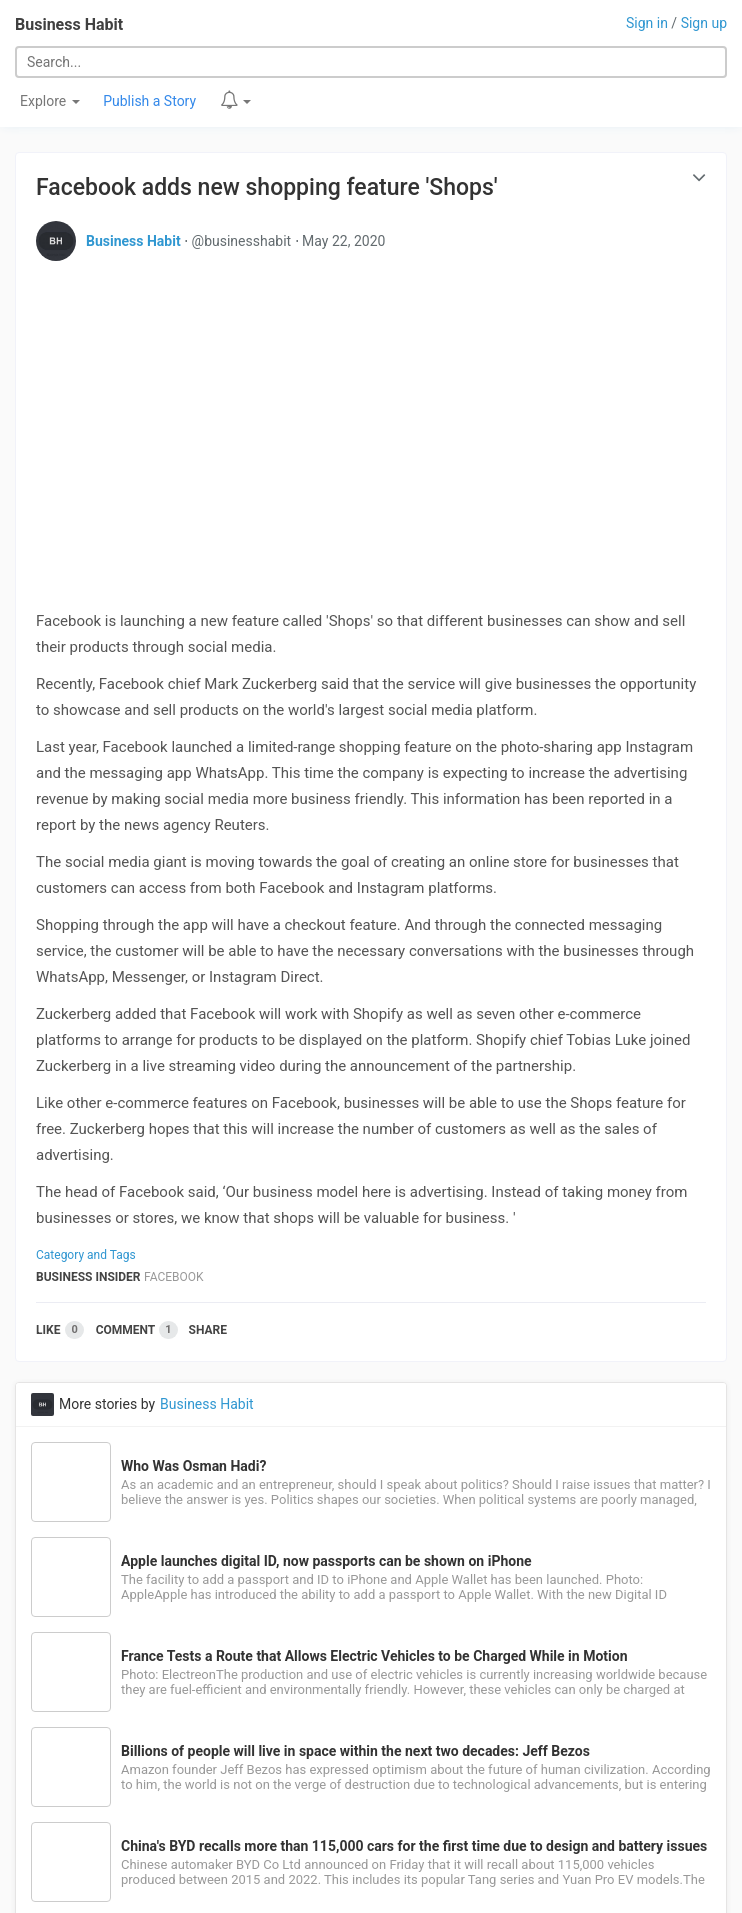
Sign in (647, 23)
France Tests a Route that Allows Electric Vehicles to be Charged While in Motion (374, 1656)
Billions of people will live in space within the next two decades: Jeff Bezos (355, 1751)
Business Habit (69, 24)
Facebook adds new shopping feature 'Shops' (267, 187)
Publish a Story (149, 101)
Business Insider (88, 1277)
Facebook (174, 1277)
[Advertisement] (371, 416)
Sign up (704, 23)
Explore (50, 101)
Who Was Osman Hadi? (193, 1466)
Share (208, 1330)
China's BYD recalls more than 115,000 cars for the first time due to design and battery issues (414, 1846)
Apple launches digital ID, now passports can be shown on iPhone (326, 1561)
